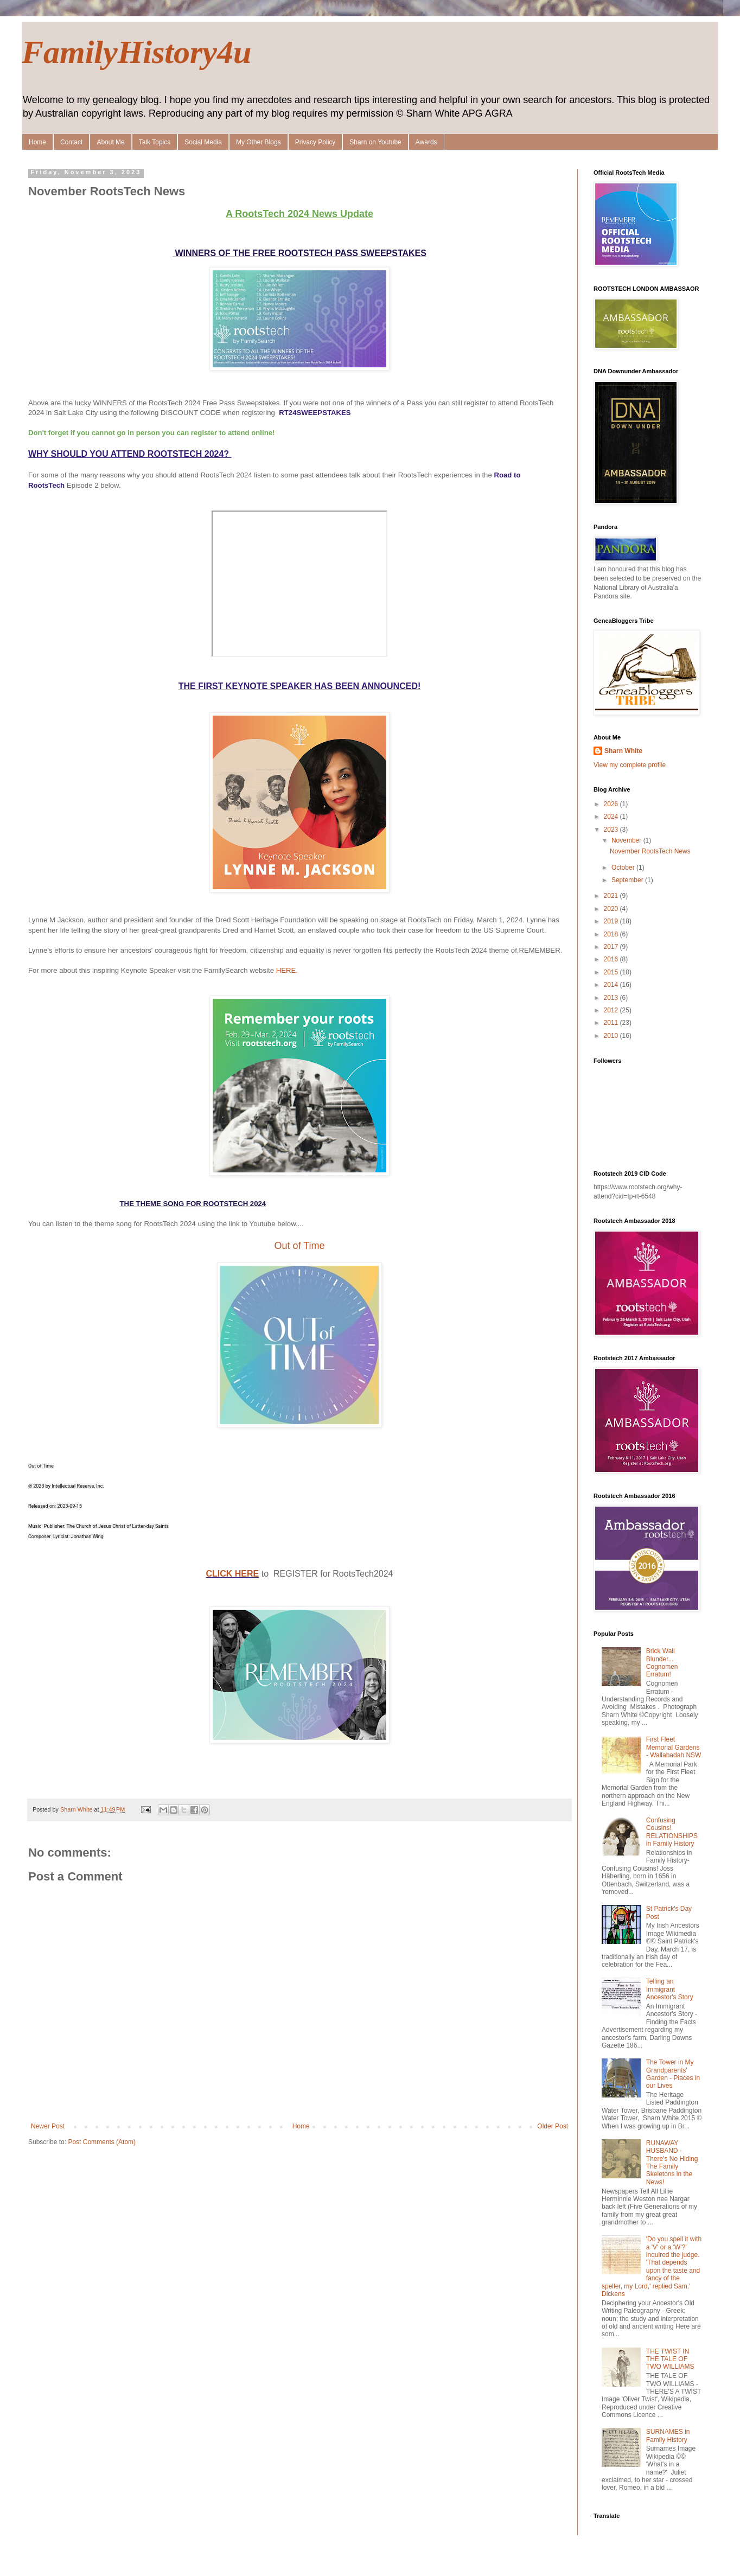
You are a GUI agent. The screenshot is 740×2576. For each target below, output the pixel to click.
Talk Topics (154, 142)
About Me (110, 142)
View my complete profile (630, 765)
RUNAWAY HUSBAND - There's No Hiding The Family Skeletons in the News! (672, 2162)
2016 (612, 959)
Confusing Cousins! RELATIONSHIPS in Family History (672, 1831)
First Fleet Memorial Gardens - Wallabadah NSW (673, 1747)
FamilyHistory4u (136, 52)
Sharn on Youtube (375, 142)
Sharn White (623, 751)
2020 (612, 909)
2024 (612, 816)
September (628, 880)
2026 (612, 804)
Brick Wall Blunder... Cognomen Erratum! (662, 1662)
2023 (612, 829)
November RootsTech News (650, 851)
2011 (612, 1022)
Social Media (203, 142)
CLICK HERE (232, 1573)
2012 (612, 1010)
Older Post (552, 2126)
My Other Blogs (258, 142)
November (627, 840)
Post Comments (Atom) (102, 2142)
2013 (612, 998)
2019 (612, 921)
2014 (612, 985)
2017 (612, 947)
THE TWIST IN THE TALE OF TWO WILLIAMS (670, 2359)
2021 (612, 896)
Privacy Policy (315, 142)
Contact (71, 142)
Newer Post (48, 2126)
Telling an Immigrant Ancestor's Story (669, 1989)
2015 (612, 972)
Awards (426, 142)
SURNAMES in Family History (668, 2435)
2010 (612, 1036)
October (623, 867)
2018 (612, 934)
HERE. (287, 970)
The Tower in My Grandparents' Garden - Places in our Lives (673, 2073)
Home (37, 142)
